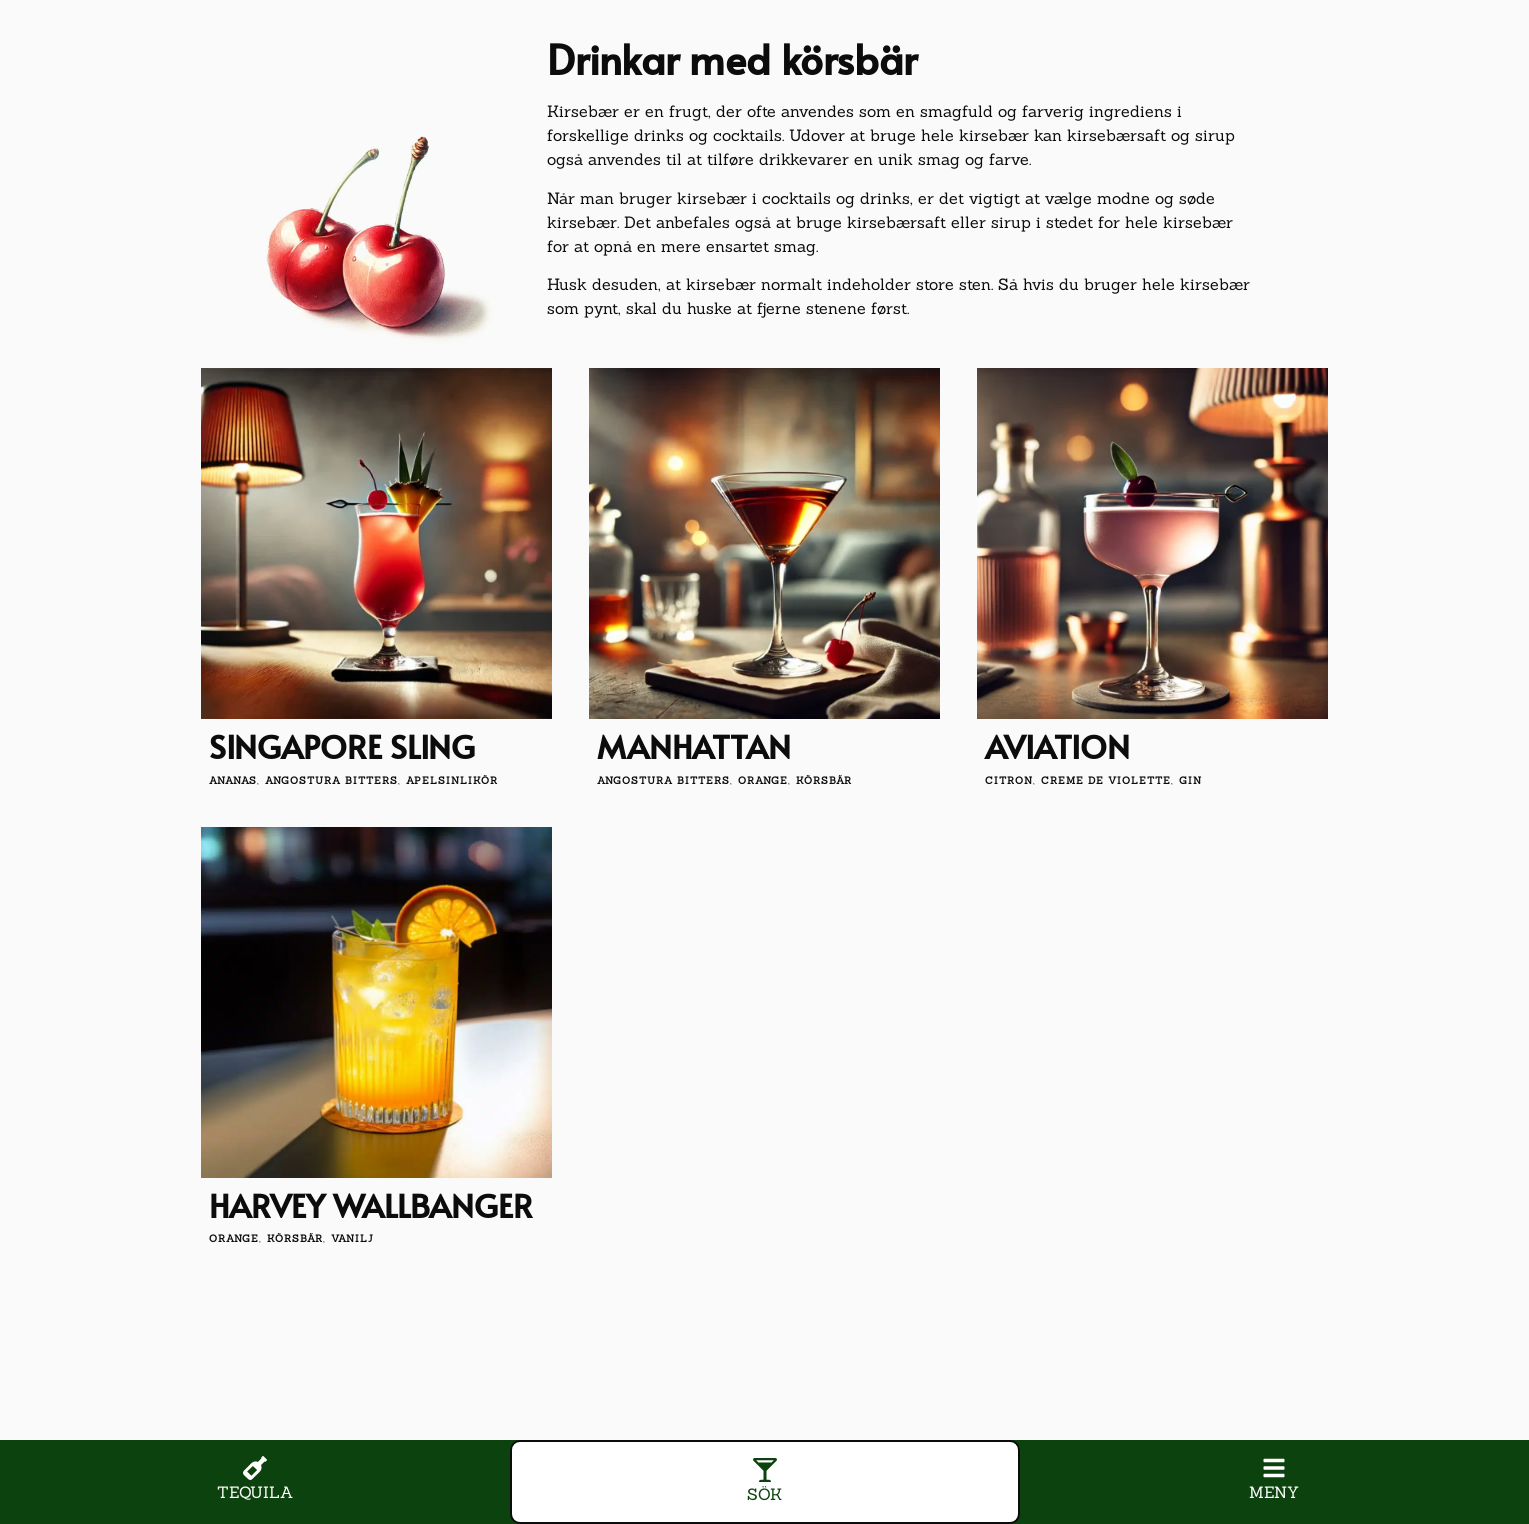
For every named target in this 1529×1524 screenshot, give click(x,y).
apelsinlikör (452, 780)
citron (1009, 780)
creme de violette (1106, 780)
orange (763, 780)
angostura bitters (331, 780)
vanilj (352, 1238)
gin (1190, 780)
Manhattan (694, 746)
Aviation (1057, 746)
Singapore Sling (342, 746)
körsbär (824, 780)
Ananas (233, 780)
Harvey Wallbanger (371, 1205)
